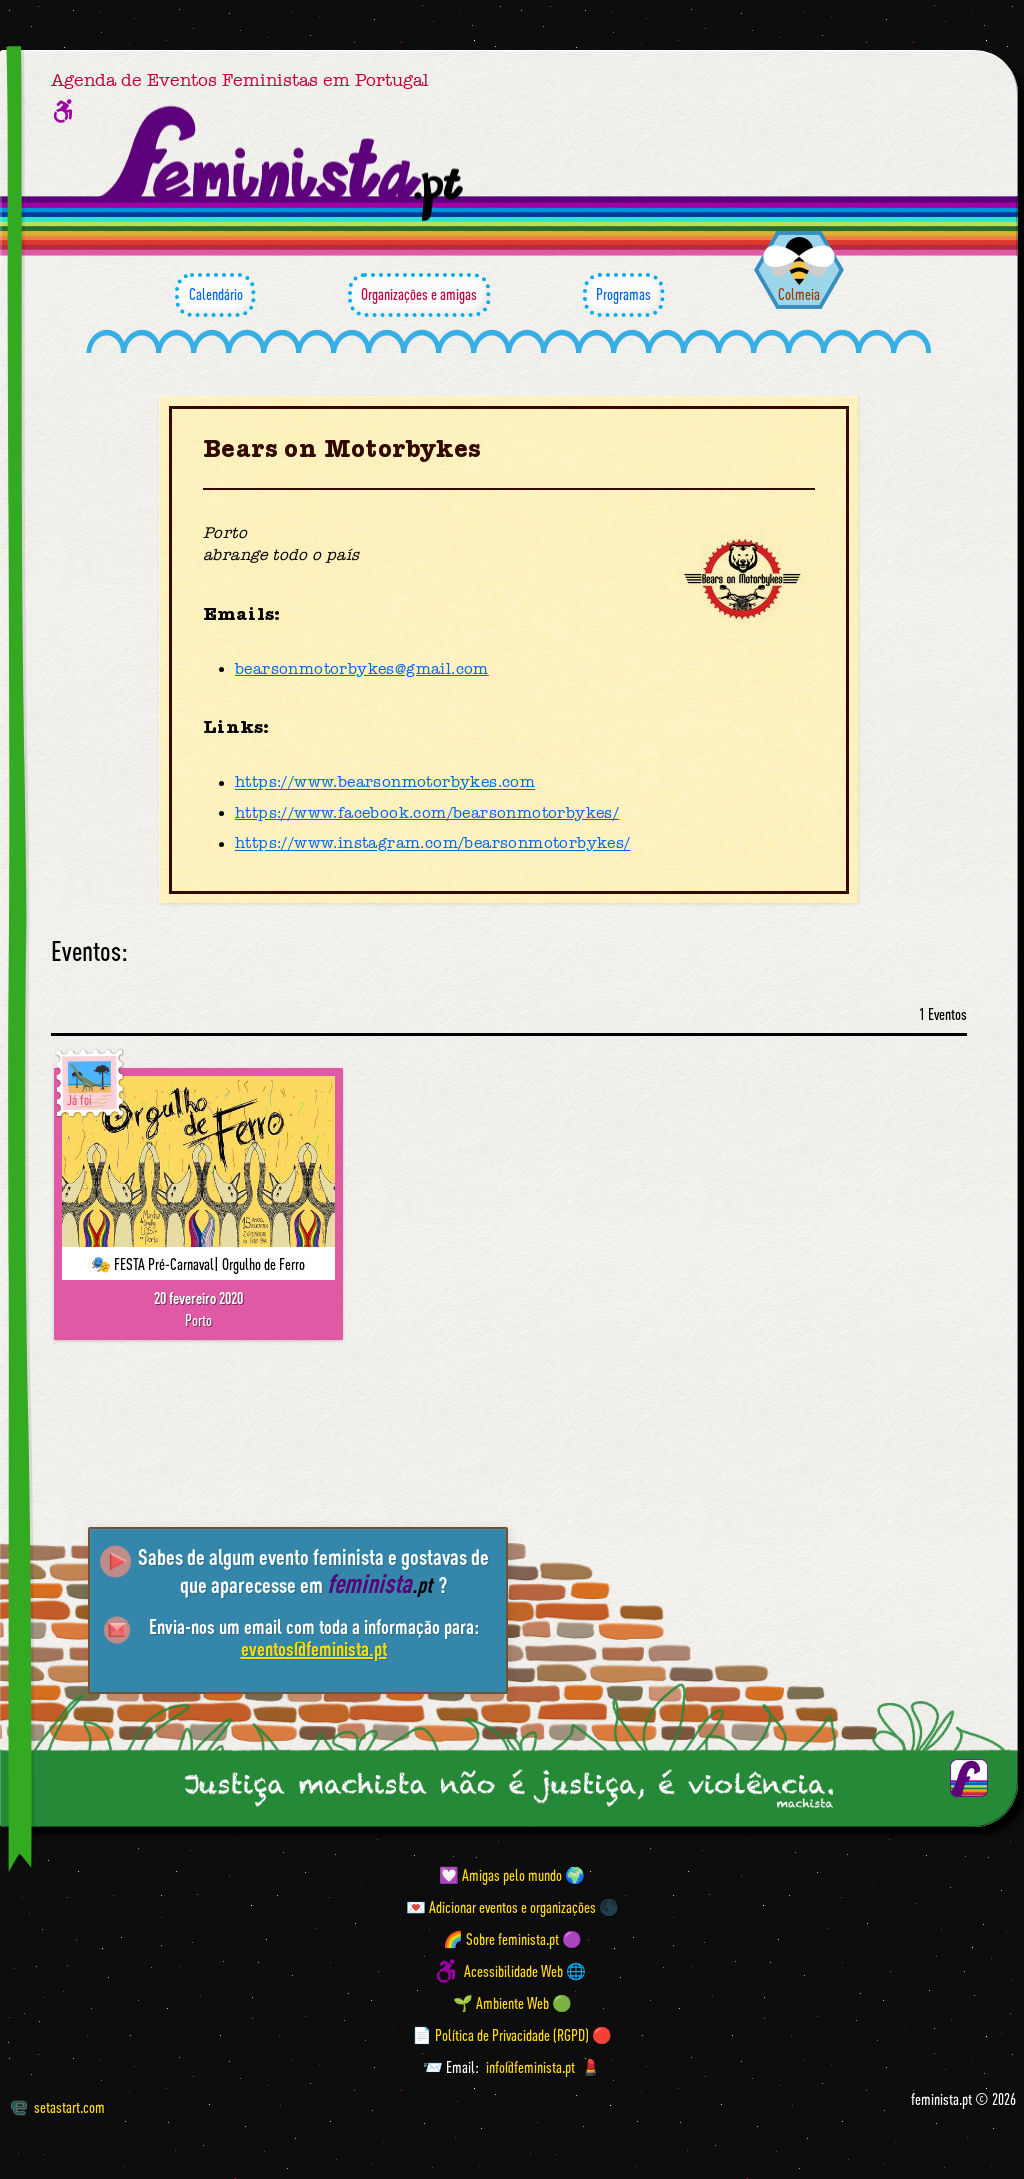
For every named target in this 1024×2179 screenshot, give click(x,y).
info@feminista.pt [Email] (530, 2067)
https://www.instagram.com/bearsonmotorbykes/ (433, 844)
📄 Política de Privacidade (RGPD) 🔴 (512, 2035)
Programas (623, 295)
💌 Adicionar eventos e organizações (501, 1907)
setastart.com (57, 2107)
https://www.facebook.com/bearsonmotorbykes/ (427, 813)
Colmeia (799, 294)
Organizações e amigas (419, 295)
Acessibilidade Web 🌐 (525, 1971)
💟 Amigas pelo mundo (500, 1875)
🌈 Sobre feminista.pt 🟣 (512, 1939)
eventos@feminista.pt (314, 1648)
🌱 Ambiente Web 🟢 (512, 2003)
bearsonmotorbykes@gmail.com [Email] (362, 669)
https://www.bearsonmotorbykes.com (385, 783)
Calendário (215, 295)
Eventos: (89, 951)
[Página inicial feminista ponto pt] (283, 164)
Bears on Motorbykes (342, 449)
